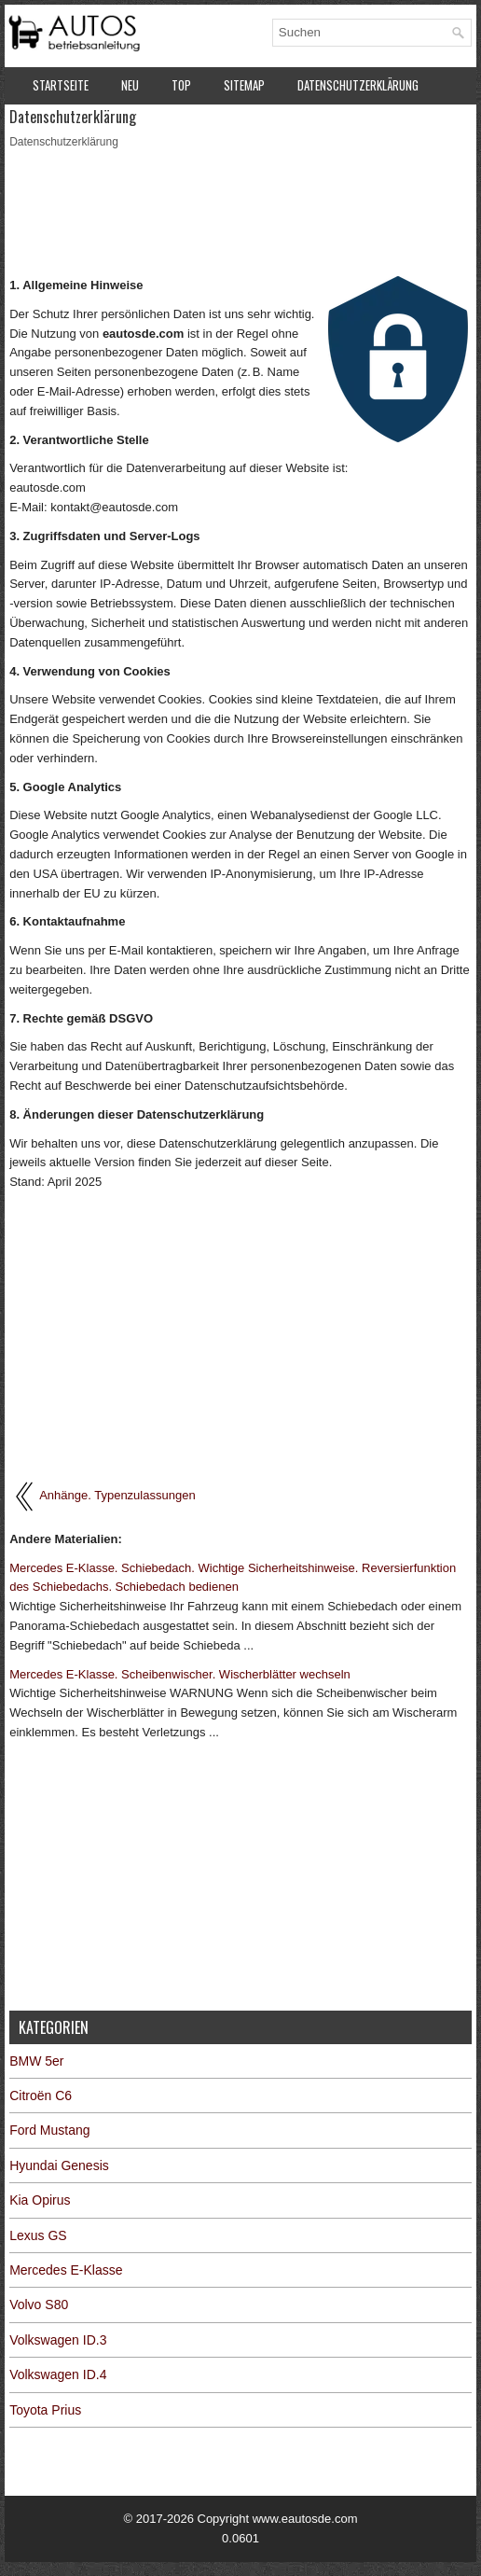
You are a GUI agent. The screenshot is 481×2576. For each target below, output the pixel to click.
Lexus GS (37, 2235)
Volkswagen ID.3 (57, 2339)
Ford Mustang (49, 2130)
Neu (130, 85)
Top (181, 85)
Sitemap (244, 85)
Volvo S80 (38, 2304)
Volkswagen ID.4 (57, 2374)
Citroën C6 (40, 2095)
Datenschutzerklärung (358, 85)
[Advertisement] (240, 211)
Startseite (61, 85)
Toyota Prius (45, 2409)
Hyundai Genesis (59, 2165)
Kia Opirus (39, 2200)
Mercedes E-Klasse (65, 2270)
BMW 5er (36, 2061)
